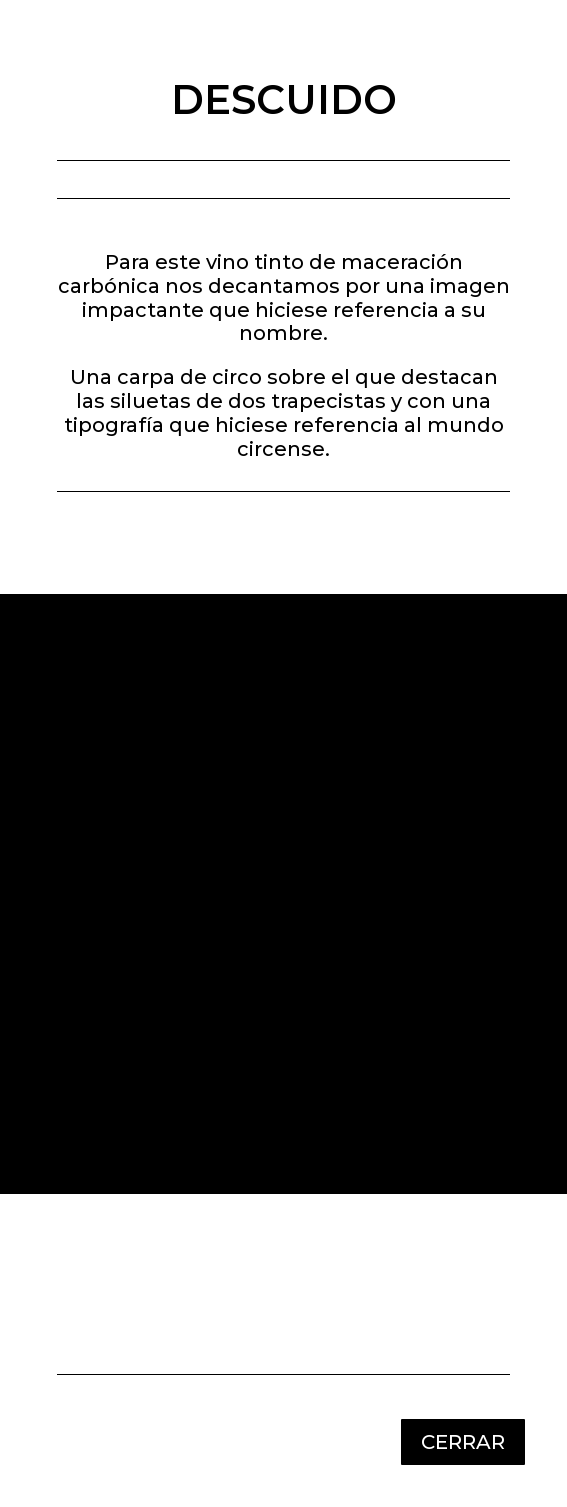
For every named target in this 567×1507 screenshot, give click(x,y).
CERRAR (463, 1442)
